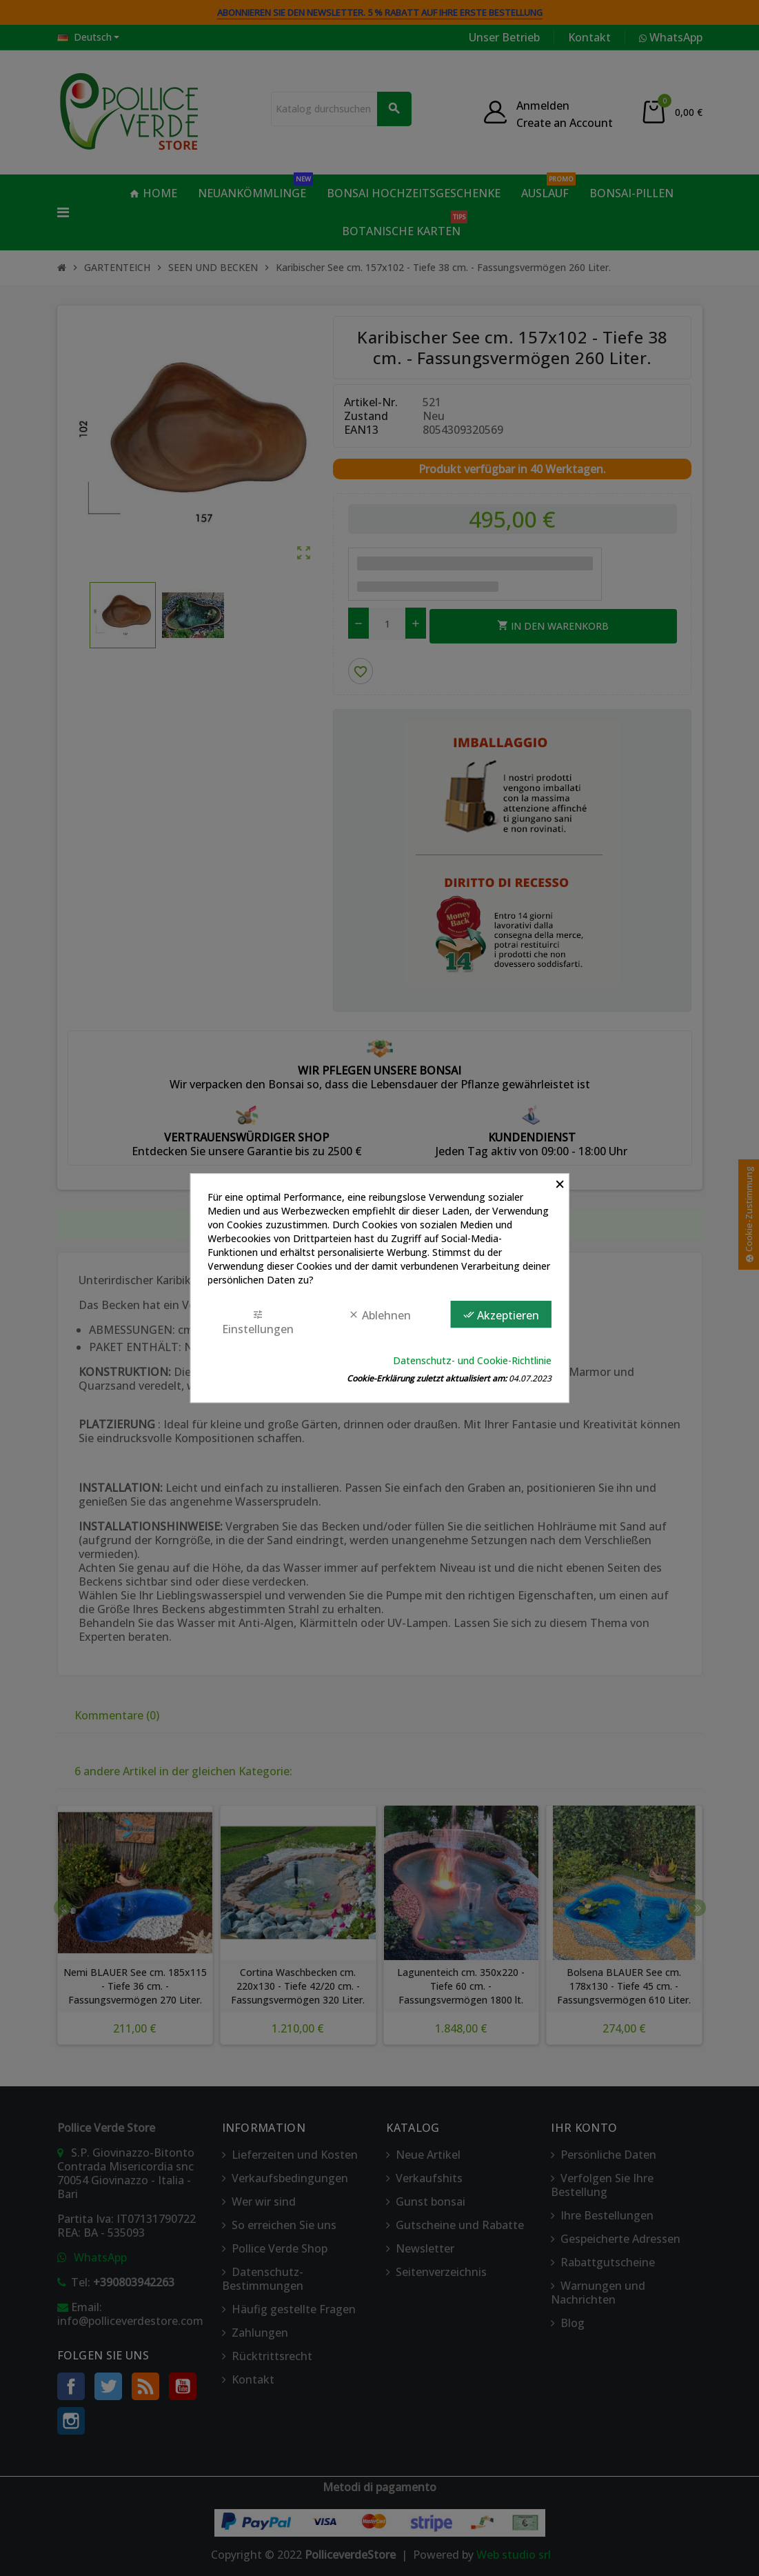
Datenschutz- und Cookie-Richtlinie (472, 1360)
